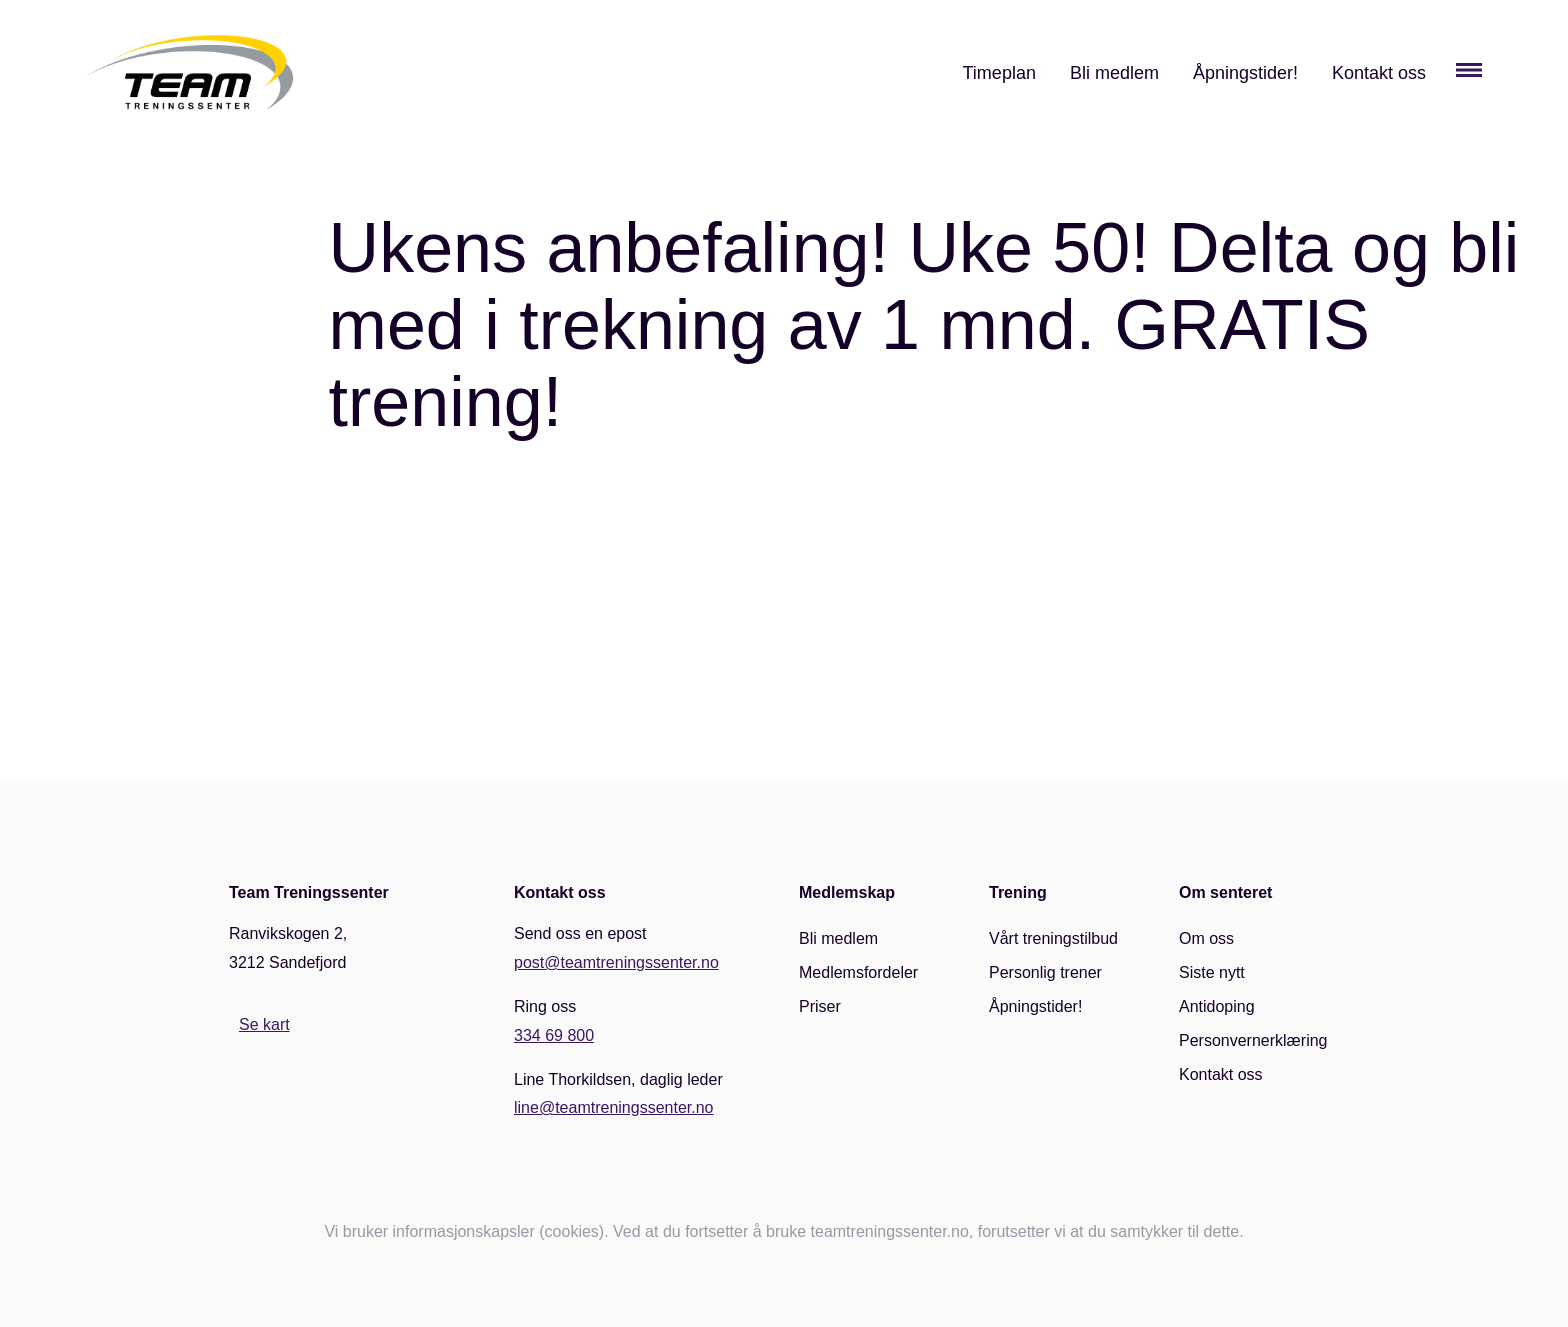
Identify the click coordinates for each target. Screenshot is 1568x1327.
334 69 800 (554, 1035)
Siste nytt (1212, 972)
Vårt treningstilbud (1053, 938)
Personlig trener (1045, 972)
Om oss (1206, 938)
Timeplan (999, 73)
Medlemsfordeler (858, 972)
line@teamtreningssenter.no (613, 1107)
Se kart (264, 1024)
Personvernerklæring (1253, 1040)
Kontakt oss (1379, 73)
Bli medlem (1114, 73)
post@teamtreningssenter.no (616, 962)
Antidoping (1217, 1006)
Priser (820, 1006)
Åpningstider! (1245, 73)
